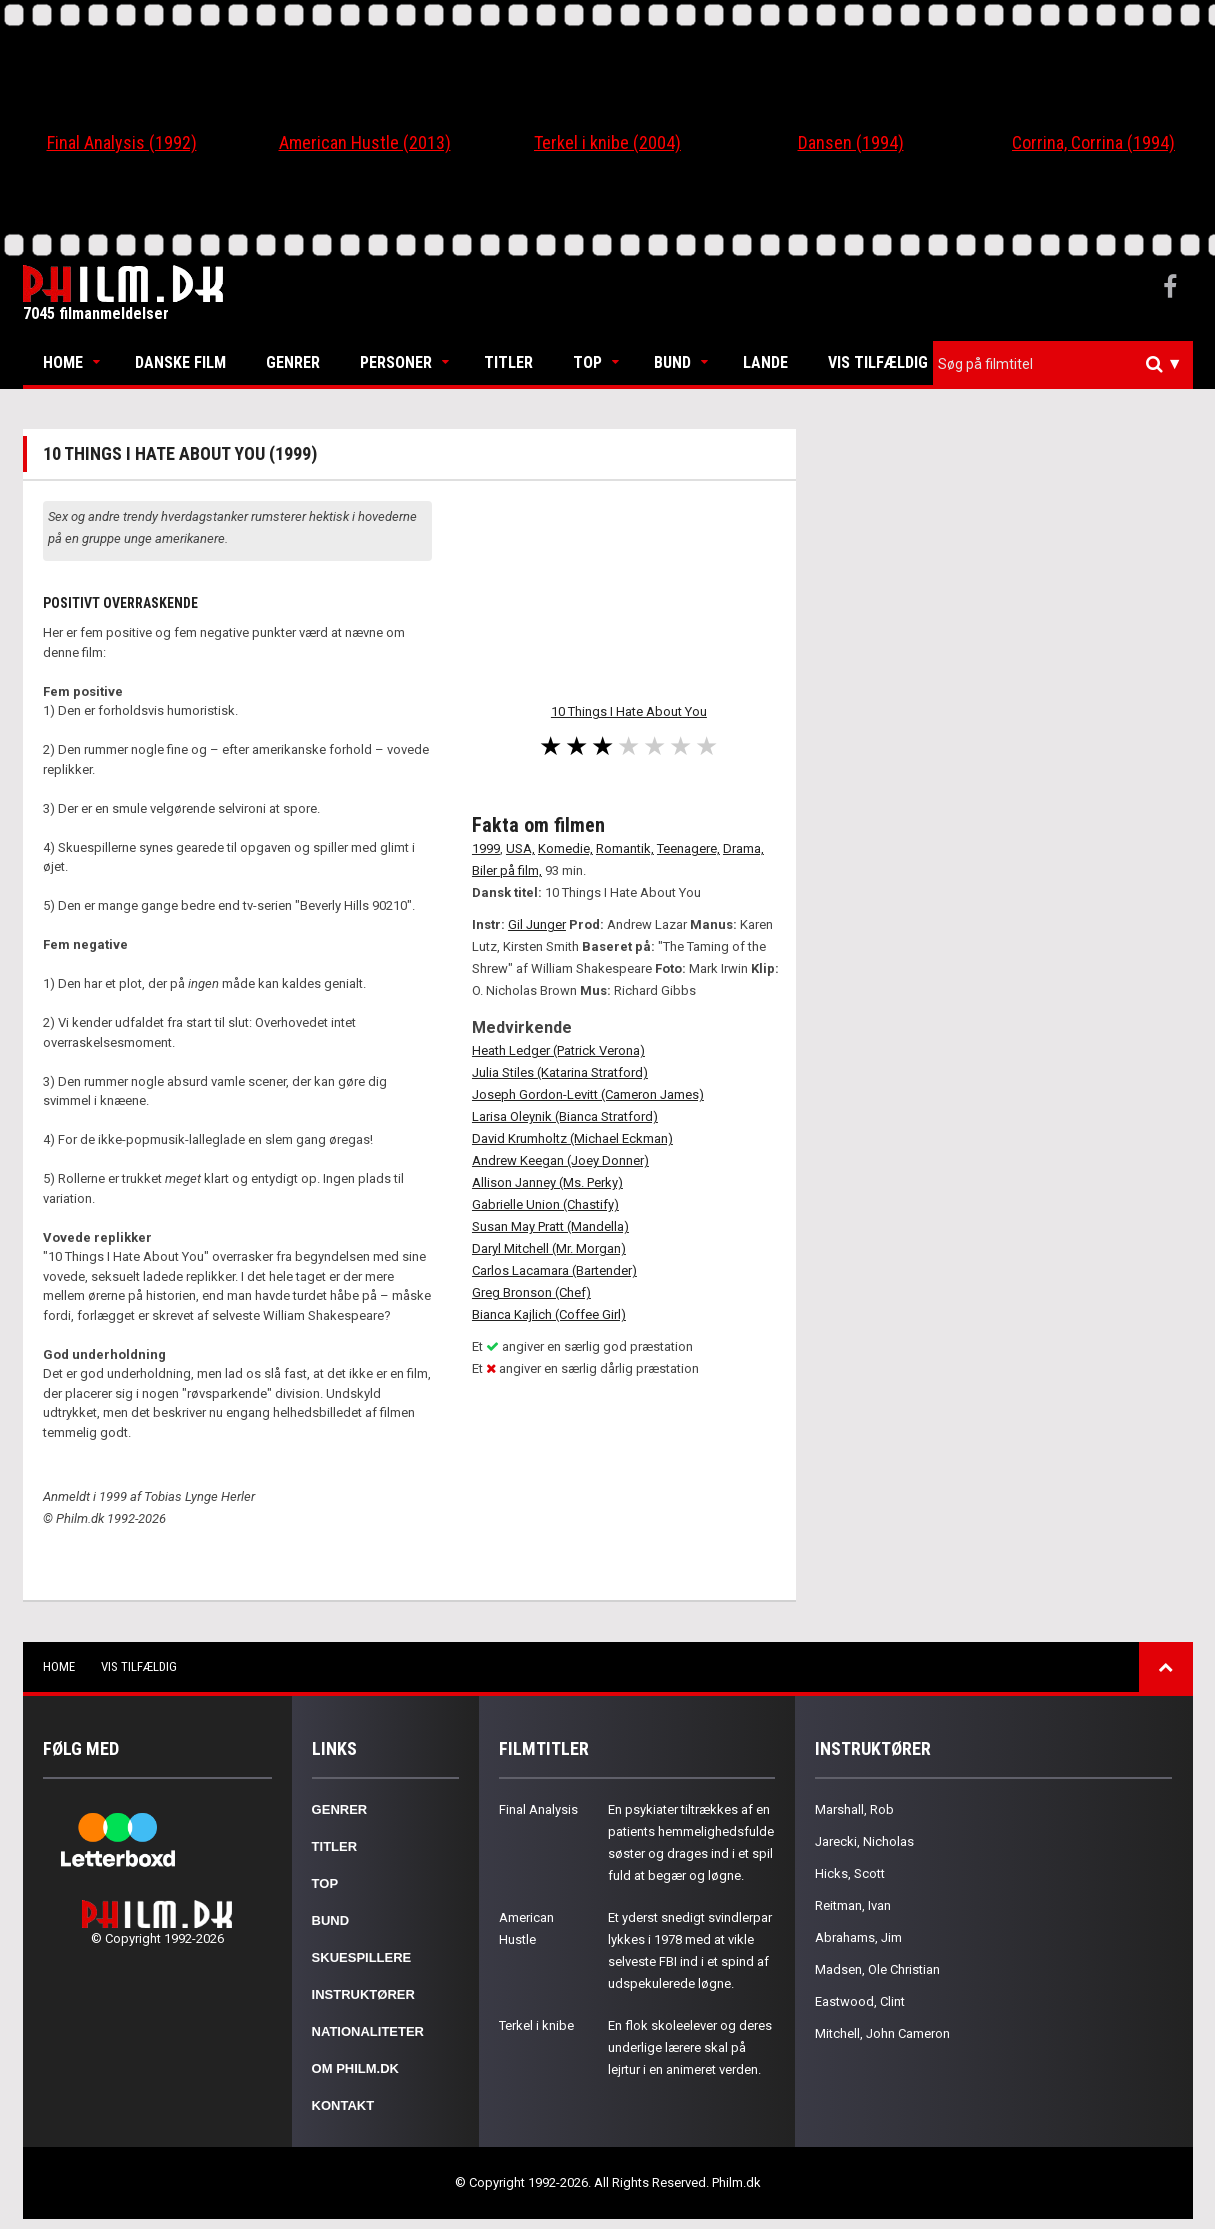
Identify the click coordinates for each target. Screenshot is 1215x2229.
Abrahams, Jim (858, 1937)
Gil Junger (537, 924)
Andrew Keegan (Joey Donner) (560, 1160)
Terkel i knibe (536, 2025)
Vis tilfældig (878, 362)
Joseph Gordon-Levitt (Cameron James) (588, 1094)
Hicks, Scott (850, 1873)
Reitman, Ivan (853, 1905)
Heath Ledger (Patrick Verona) (558, 1050)
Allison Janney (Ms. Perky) (547, 1182)
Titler (508, 362)
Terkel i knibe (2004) (607, 142)
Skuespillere (362, 1957)
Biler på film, (507, 870)
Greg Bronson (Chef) (531, 1292)
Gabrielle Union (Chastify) (545, 1204)
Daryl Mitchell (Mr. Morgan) (549, 1248)
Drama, (743, 848)
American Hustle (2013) (365, 142)
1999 (486, 848)
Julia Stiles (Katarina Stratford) (560, 1072)
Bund (672, 362)
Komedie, (565, 848)
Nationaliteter (368, 2031)
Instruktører (363, 1994)
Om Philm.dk (355, 2068)
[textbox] (1068, 364)
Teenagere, (688, 848)
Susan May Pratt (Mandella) (550, 1226)
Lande (765, 362)
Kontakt (343, 2105)
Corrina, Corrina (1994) (1093, 142)
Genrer (293, 362)
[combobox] (1063, 364)
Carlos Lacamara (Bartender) (554, 1270)
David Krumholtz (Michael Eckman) (572, 1138)
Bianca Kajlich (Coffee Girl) (549, 1314)
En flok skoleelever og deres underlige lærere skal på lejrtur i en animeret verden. (690, 2047)
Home (63, 362)
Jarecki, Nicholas (864, 1841)
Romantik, (625, 848)
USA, (520, 848)
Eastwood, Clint (860, 2001)
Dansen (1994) (851, 142)
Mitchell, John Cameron (882, 2033)
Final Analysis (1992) (122, 142)
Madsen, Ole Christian (877, 1969)
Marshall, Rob (854, 1809)
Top (587, 362)
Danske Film (180, 362)
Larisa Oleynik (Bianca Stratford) (565, 1116)
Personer (396, 362)
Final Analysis (538, 1809)
